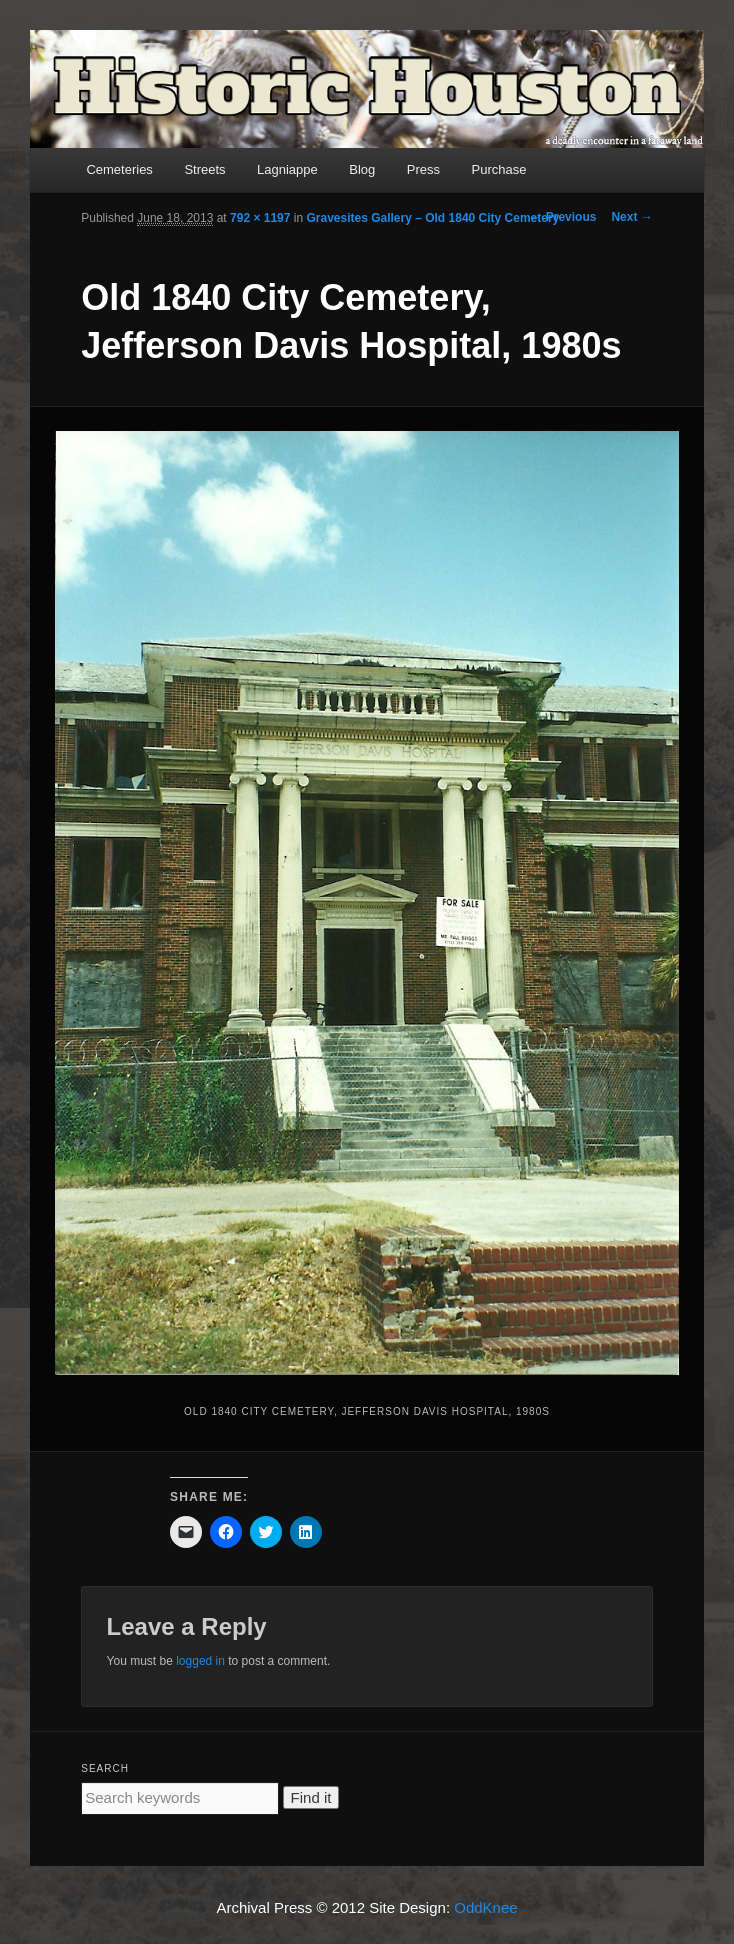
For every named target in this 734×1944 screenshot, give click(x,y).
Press (423, 169)
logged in (200, 1661)
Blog (362, 169)
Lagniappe (287, 169)
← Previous (563, 217)
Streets (204, 169)
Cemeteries (119, 169)
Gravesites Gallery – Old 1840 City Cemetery (432, 218)
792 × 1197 (260, 218)
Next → (631, 217)
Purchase (499, 169)
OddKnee (485, 1907)
